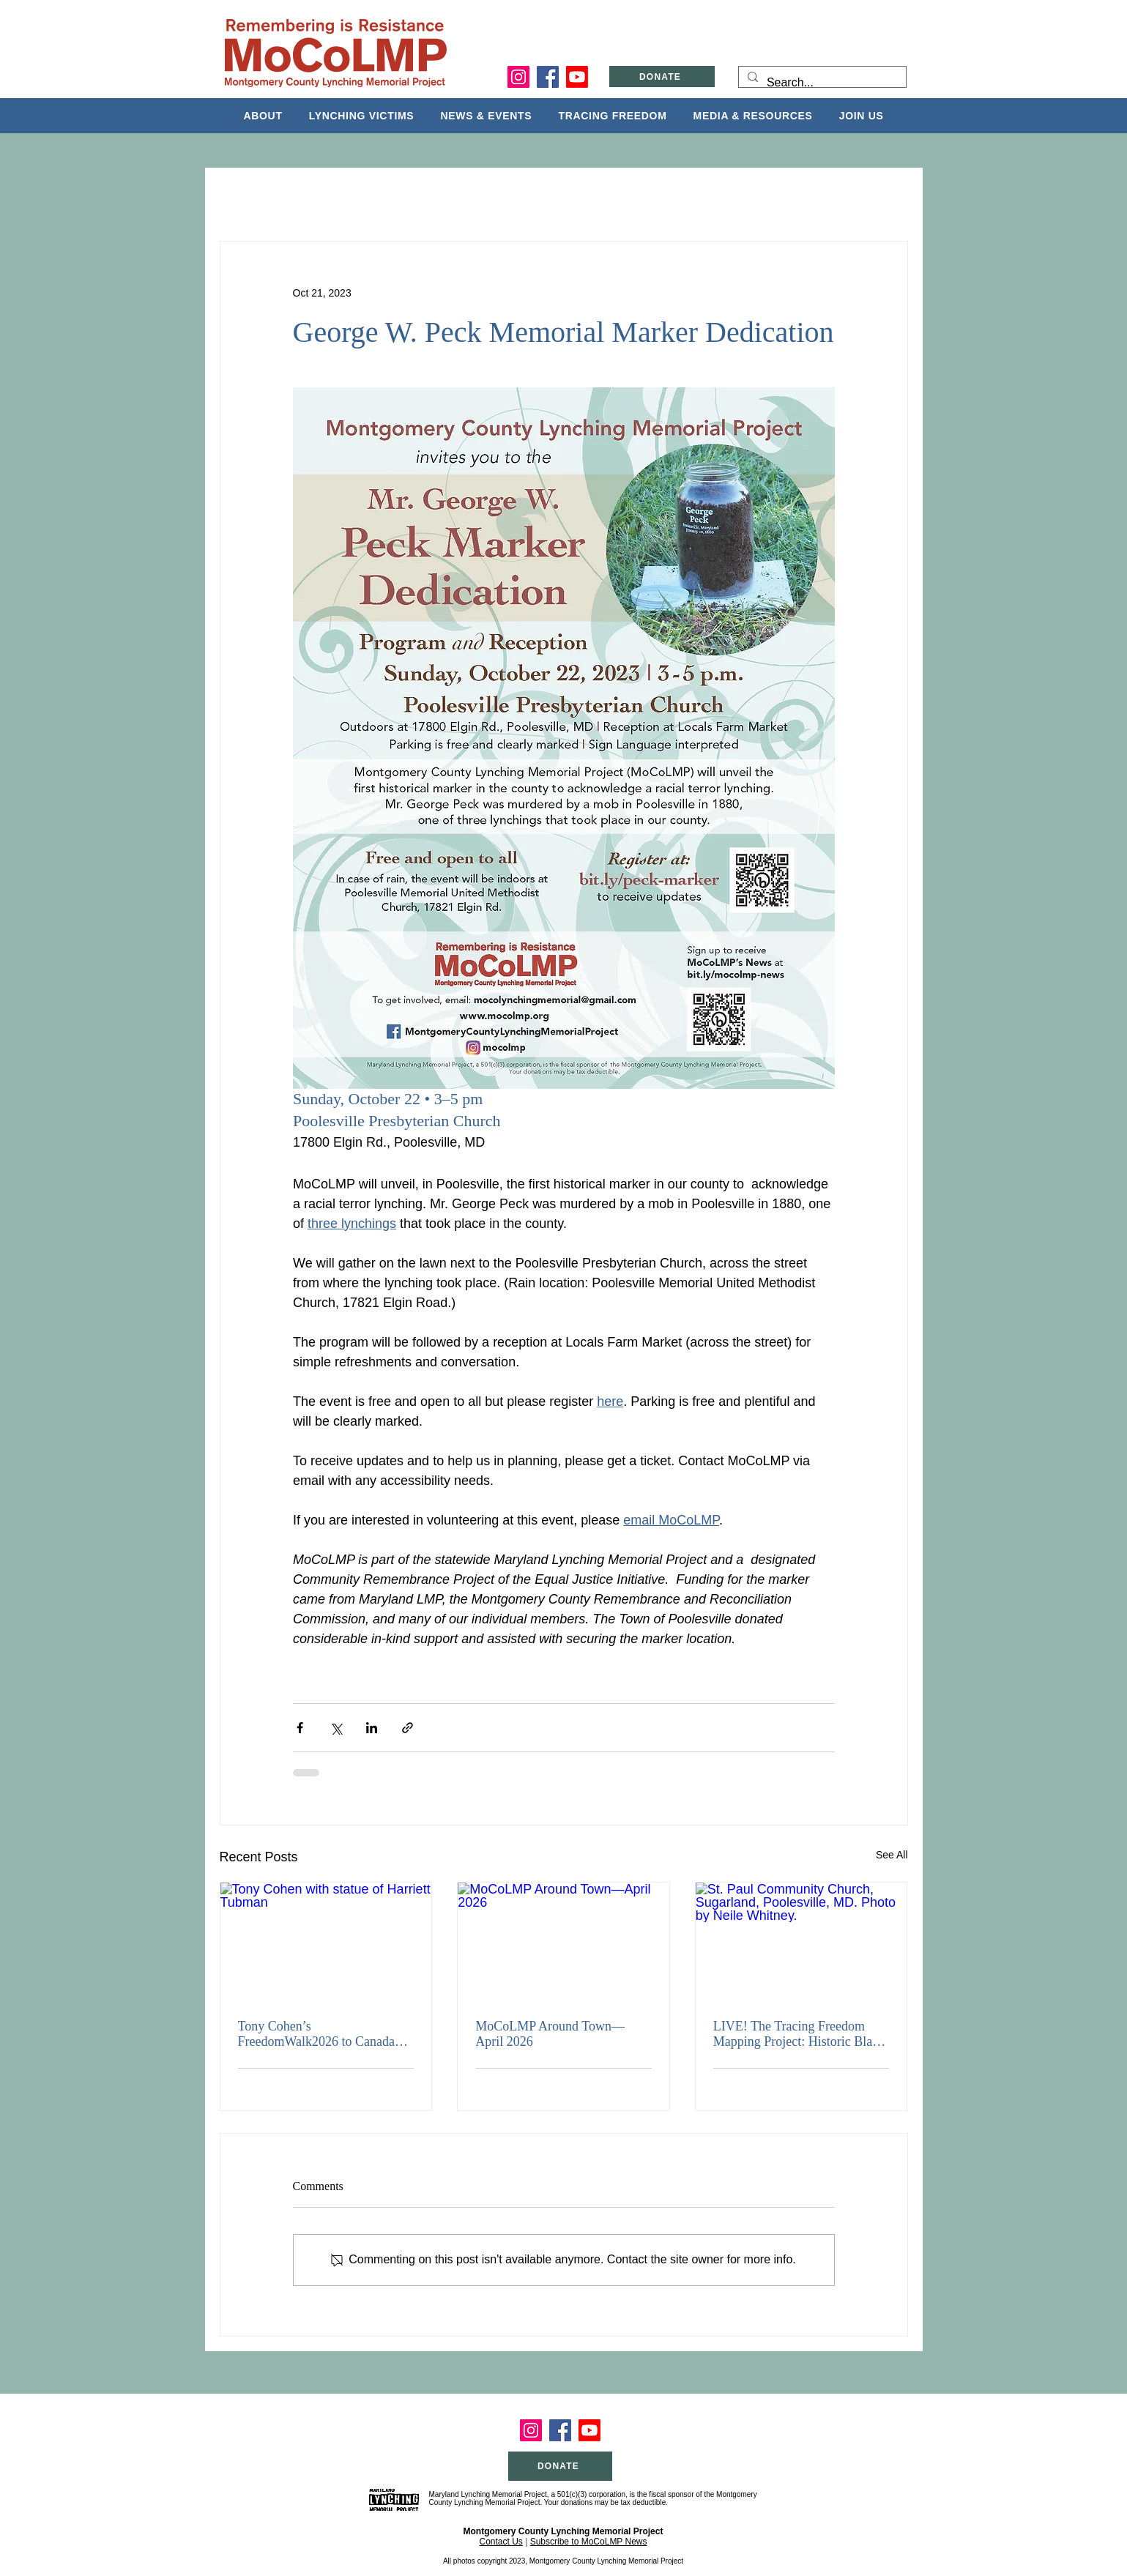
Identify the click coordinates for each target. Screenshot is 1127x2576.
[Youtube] (577, 77)
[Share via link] (407, 1728)
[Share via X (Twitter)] (336, 1728)
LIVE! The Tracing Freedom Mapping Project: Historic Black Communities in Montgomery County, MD (799, 2034)
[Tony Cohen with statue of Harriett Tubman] (326, 1942)
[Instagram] (518, 77)
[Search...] (821, 83)
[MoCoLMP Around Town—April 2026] (563, 1942)
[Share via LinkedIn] (372, 1728)
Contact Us (501, 2541)
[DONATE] (662, 76)
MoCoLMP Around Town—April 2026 (550, 2034)
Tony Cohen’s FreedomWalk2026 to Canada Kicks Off (316, 2034)
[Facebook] (548, 77)
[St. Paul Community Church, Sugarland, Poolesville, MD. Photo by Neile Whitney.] (801, 1942)
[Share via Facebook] (300, 1728)
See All (892, 1855)
